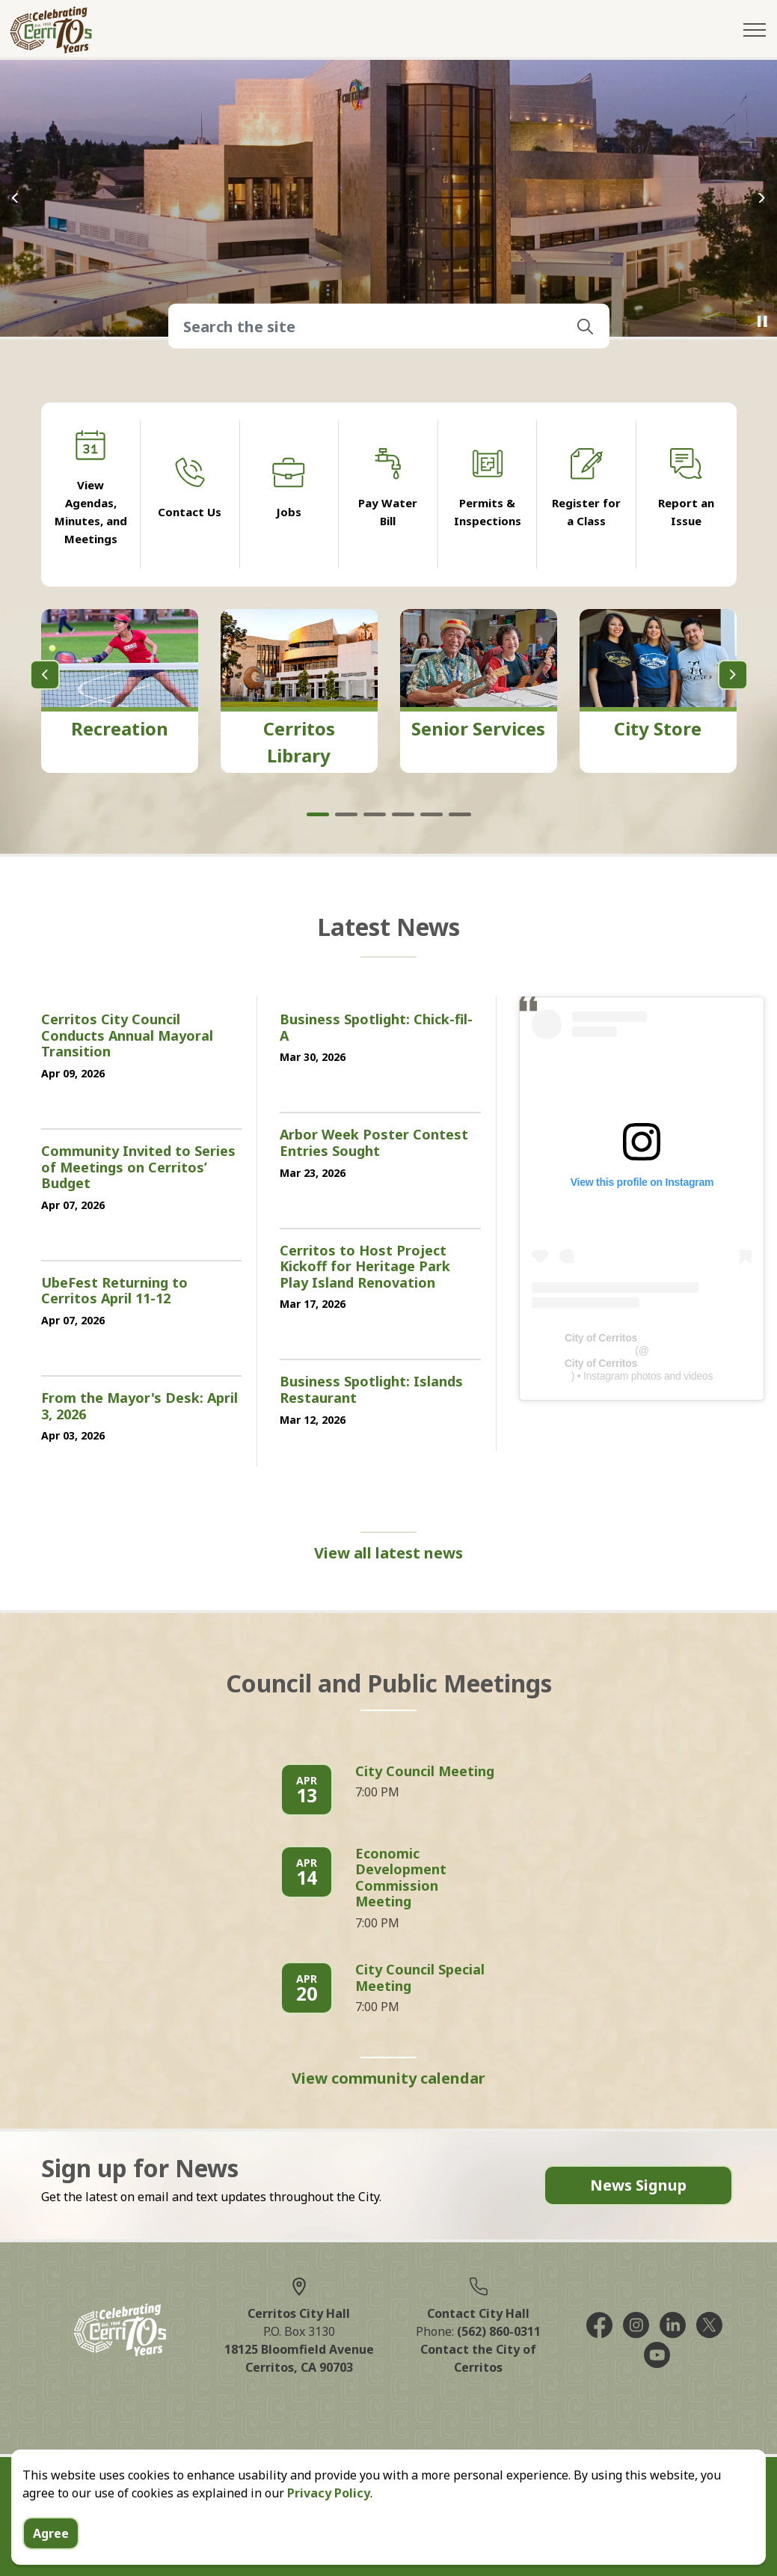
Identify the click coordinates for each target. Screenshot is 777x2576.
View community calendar (388, 2078)
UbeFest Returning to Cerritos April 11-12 (114, 1291)
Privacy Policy (328, 2493)
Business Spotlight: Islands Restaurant (371, 1390)
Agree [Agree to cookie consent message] (51, 2533)
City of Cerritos (601, 1338)
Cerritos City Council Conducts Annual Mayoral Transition (127, 1036)
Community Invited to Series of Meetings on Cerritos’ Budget (138, 1167)
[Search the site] (389, 326)
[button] (585, 326)
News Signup (638, 2185)
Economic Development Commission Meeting (400, 1878)
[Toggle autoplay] (762, 322)
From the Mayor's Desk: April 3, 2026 (139, 1406)
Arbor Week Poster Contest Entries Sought (374, 1143)
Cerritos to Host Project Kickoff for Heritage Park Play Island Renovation (365, 1267)
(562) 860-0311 (499, 2331)
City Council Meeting (424, 1771)
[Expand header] (754, 30)
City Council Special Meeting (420, 1978)
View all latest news (388, 1553)
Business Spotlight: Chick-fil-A (376, 1028)
